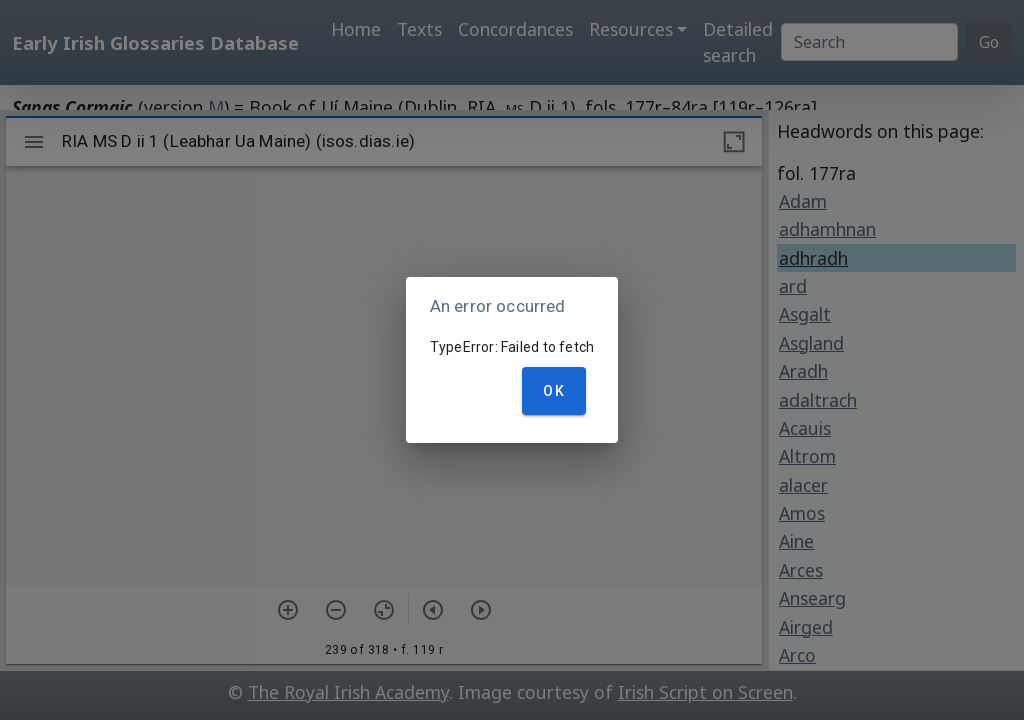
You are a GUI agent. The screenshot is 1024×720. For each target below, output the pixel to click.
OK (554, 391)
